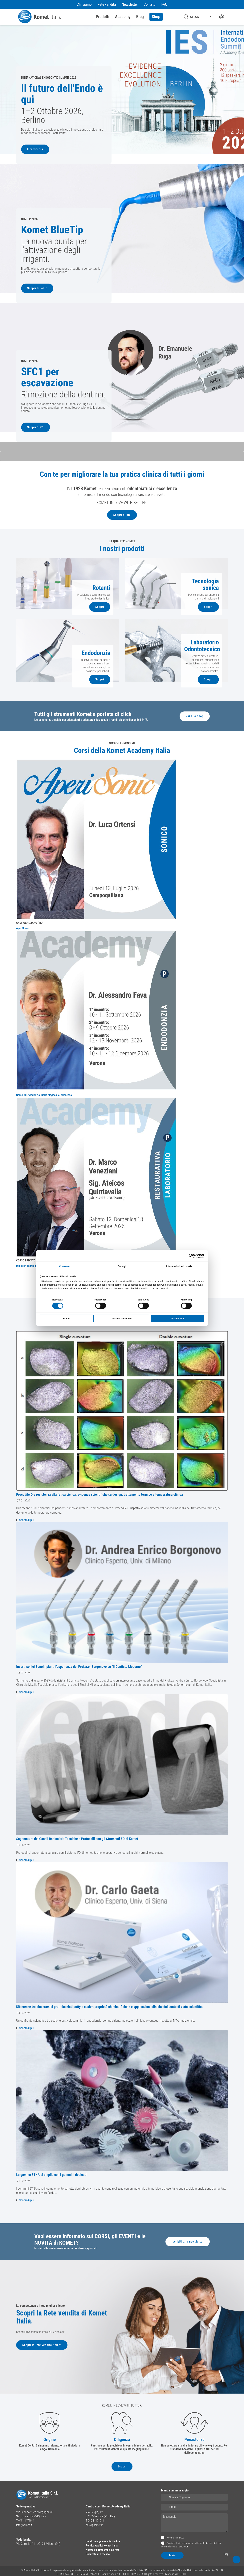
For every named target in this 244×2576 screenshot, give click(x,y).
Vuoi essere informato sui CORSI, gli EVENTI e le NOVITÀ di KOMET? (91, 2275)
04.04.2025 (23, 2048)
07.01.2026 (23, 1536)
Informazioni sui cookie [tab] (179, 1265)
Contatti (150, 4)
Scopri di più (122, 532)
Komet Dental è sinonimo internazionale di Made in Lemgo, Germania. (49, 2485)
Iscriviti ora (35, 149)
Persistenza (194, 2476)
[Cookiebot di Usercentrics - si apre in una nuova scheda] (187, 1255)
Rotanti (101, 607)
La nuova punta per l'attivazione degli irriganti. (54, 250)
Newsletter (130, 4)
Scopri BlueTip (38, 288)
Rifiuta (66, 1319)
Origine (49, 2476)
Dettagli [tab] (122, 1265)
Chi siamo (84, 4)
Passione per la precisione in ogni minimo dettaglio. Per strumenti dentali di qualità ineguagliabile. (122, 2487)
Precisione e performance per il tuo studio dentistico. (93, 617)
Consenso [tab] (65, 1265)
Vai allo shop (194, 742)
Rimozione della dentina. (63, 394)
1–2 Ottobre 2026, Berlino (52, 115)
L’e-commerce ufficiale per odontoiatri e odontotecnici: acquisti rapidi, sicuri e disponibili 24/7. (91, 745)
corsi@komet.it (95, 2563)
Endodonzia (96, 674)
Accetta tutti (177, 1319)
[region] (122, 503)
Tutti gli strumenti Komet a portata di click (86, 737)
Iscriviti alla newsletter (187, 2278)
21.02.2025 (23, 2216)
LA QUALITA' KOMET (122, 558)
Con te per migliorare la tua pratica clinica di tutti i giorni (122, 481)
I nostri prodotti (122, 566)
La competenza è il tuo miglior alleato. (41, 2339)
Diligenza (122, 2476)
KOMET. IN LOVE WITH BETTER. (122, 2442)
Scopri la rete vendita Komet (43, 2385)
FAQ (164, 4)
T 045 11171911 (26, 2559)
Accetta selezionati (122, 1319)
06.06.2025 (23, 1880)
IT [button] (207, 17)
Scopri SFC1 (36, 427)
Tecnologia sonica (205, 604)
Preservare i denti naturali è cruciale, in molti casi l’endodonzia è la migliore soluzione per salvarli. (93, 688)
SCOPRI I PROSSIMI (122, 771)
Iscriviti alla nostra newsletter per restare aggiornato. (68, 2285)
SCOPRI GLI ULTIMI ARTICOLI (122, 1342)
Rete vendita (106, 4)
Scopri (99, 628)
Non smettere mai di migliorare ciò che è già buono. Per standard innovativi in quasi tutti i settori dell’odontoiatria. (194, 2487)
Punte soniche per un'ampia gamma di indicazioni (201, 617)
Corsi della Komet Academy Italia (122, 780)
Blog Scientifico (122, 1351)
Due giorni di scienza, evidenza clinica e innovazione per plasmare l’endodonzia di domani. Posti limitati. (62, 131)
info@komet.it (25, 2563)
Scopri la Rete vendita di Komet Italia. (63, 2353)
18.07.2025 (23, 1708)
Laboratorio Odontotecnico (201, 667)
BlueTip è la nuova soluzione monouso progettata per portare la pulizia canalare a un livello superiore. (61, 270)
